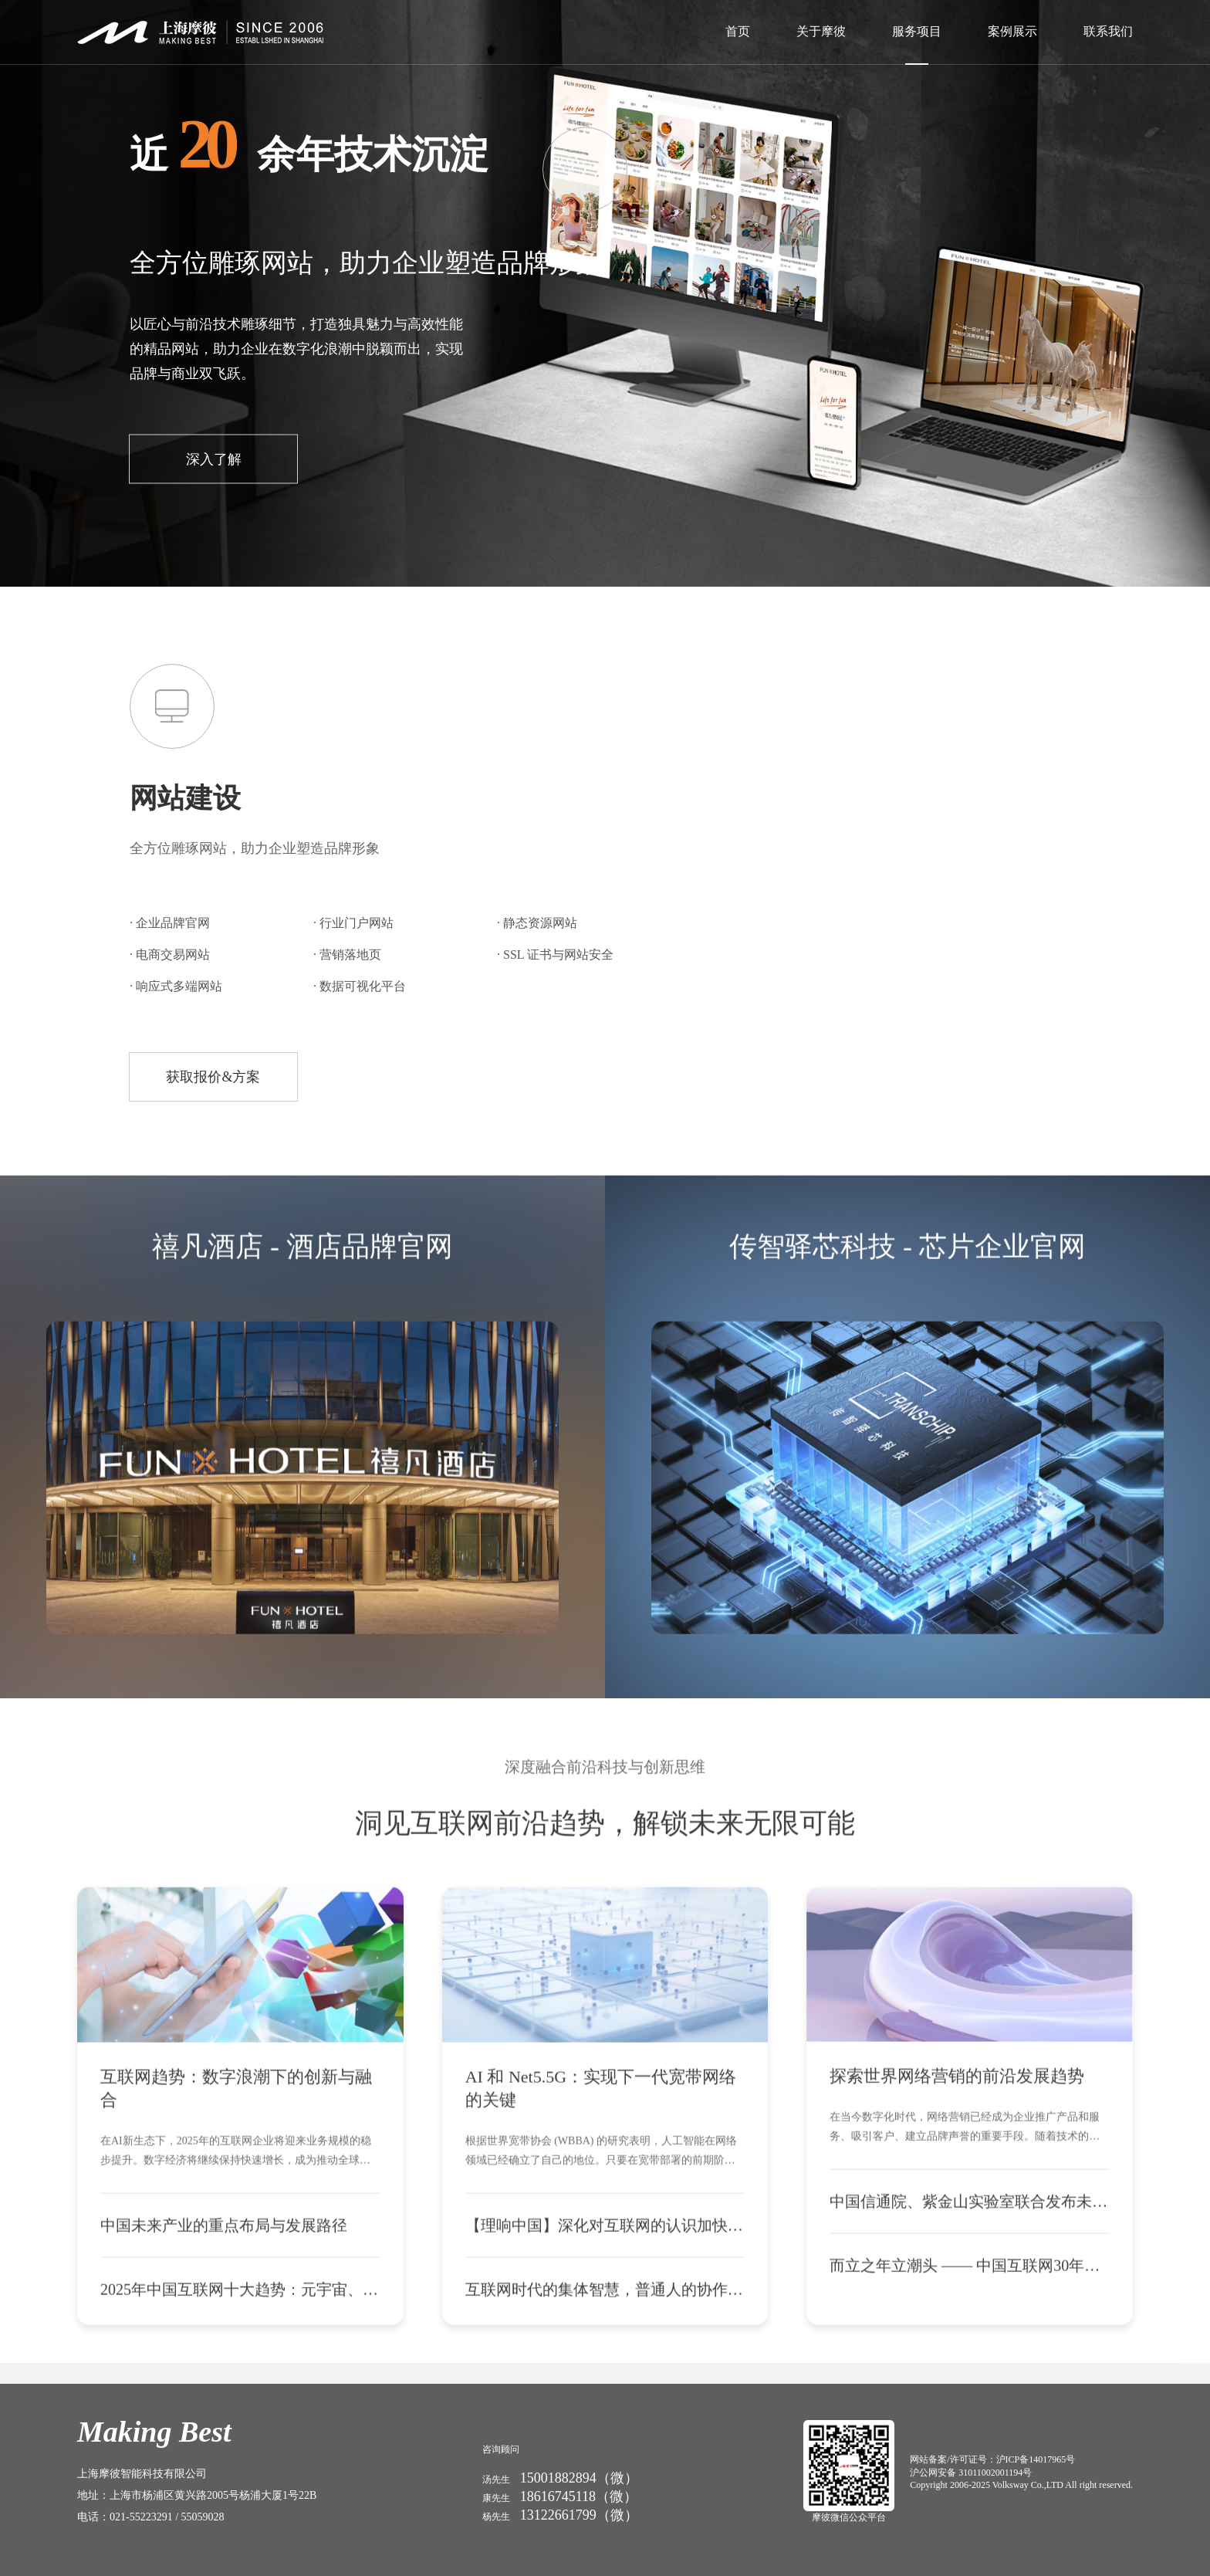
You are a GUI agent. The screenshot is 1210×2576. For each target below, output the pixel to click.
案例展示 (1012, 31)
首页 (737, 31)
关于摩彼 (821, 31)
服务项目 (916, 31)
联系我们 (1108, 31)
